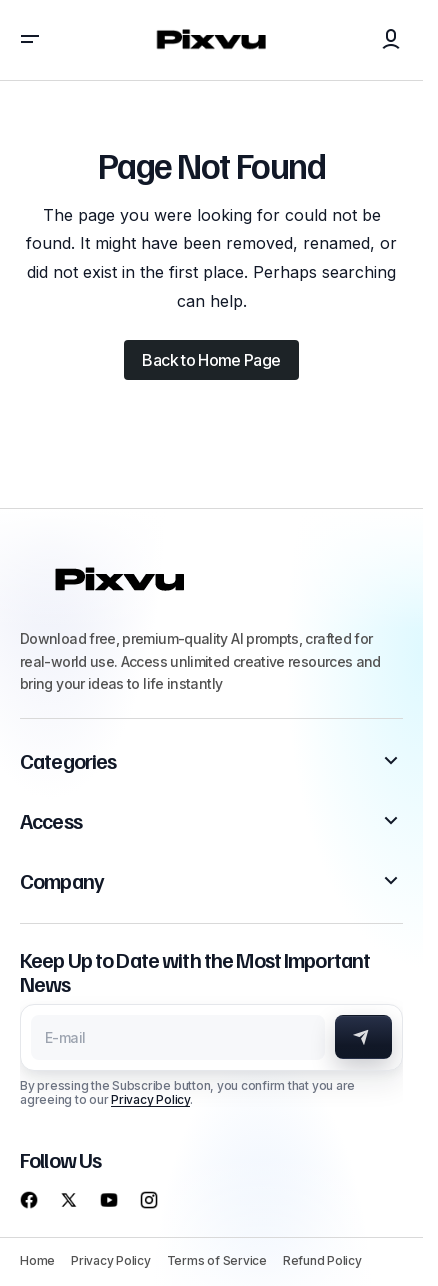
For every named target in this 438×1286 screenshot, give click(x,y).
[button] (30, 40)
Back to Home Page (211, 360)
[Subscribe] (363, 1037)
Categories (68, 761)
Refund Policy (322, 1260)
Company (62, 881)
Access (51, 821)
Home (37, 1260)
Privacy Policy (150, 1099)
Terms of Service (217, 1260)
